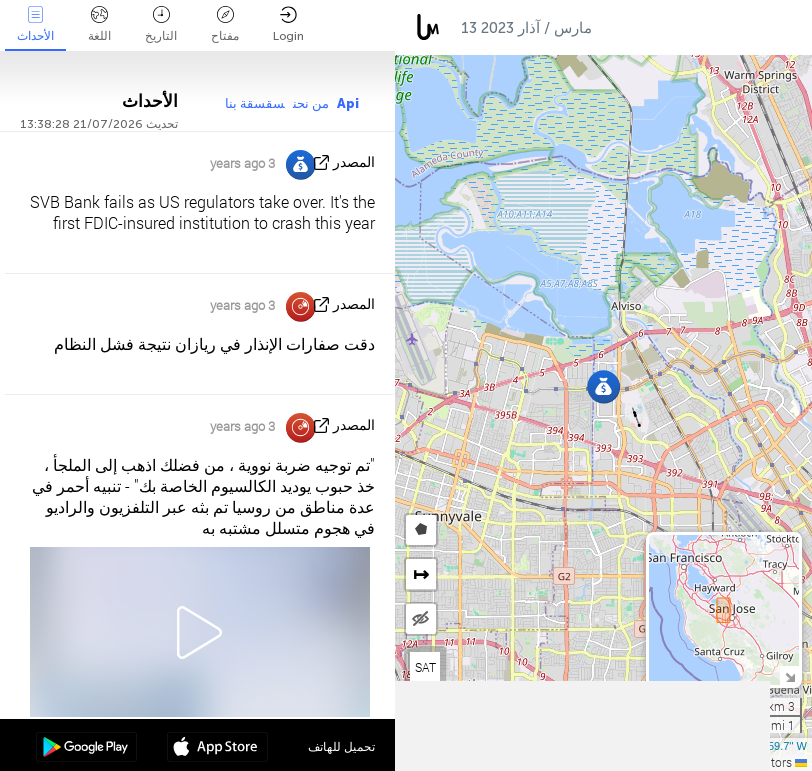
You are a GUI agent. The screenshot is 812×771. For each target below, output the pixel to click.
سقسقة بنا (255, 103)
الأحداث (35, 24)
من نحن (311, 103)
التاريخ (161, 24)
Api (348, 103)
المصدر (354, 162)
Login (288, 24)
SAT (425, 667)
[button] (603, 386)
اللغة (99, 24)
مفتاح (225, 24)
